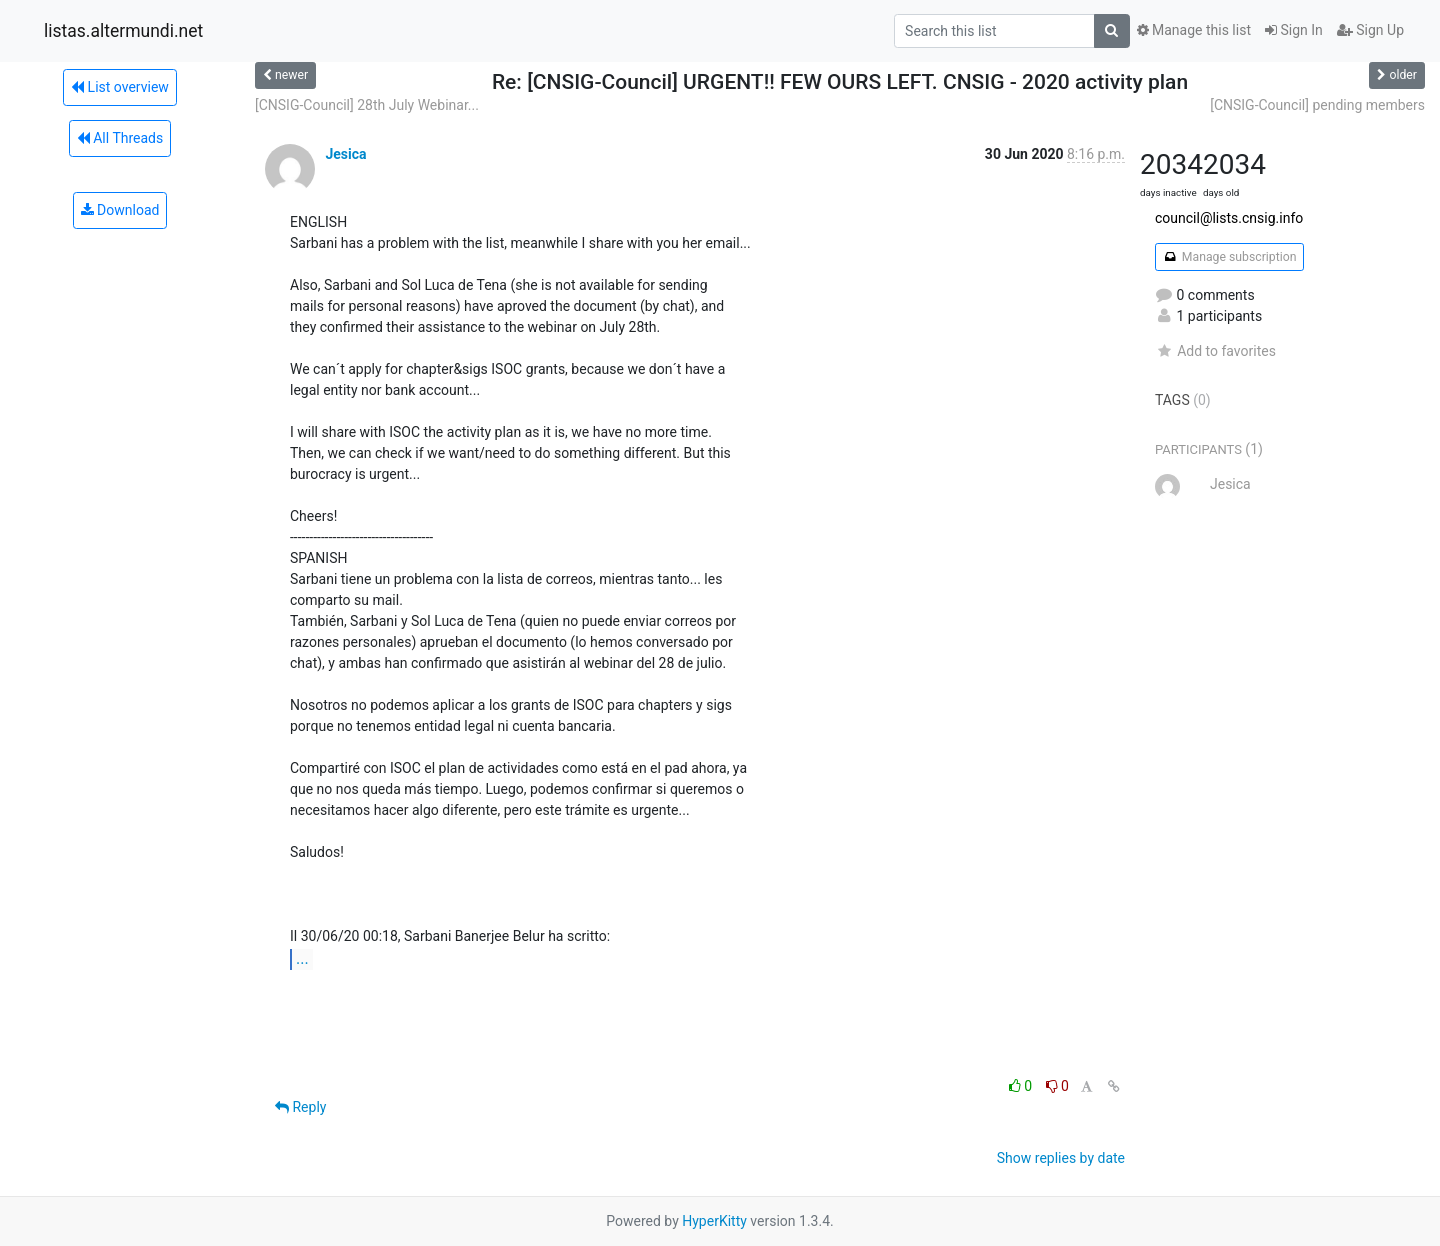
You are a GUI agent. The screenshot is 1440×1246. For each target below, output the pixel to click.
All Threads (120, 138)
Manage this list (1194, 30)
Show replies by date (1061, 1158)
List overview (120, 87)
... (302, 958)
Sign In (1294, 30)
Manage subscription (1229, 257)
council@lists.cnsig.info (1229, 218)
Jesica (345, 154)
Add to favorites (1215, 351)
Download (120, 210)
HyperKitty (714, 1221)
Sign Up (1370, 30)
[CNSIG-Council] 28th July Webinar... (367, 105)
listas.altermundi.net (123, 31)
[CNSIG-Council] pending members (1317, 105)
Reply (300, 1107)
